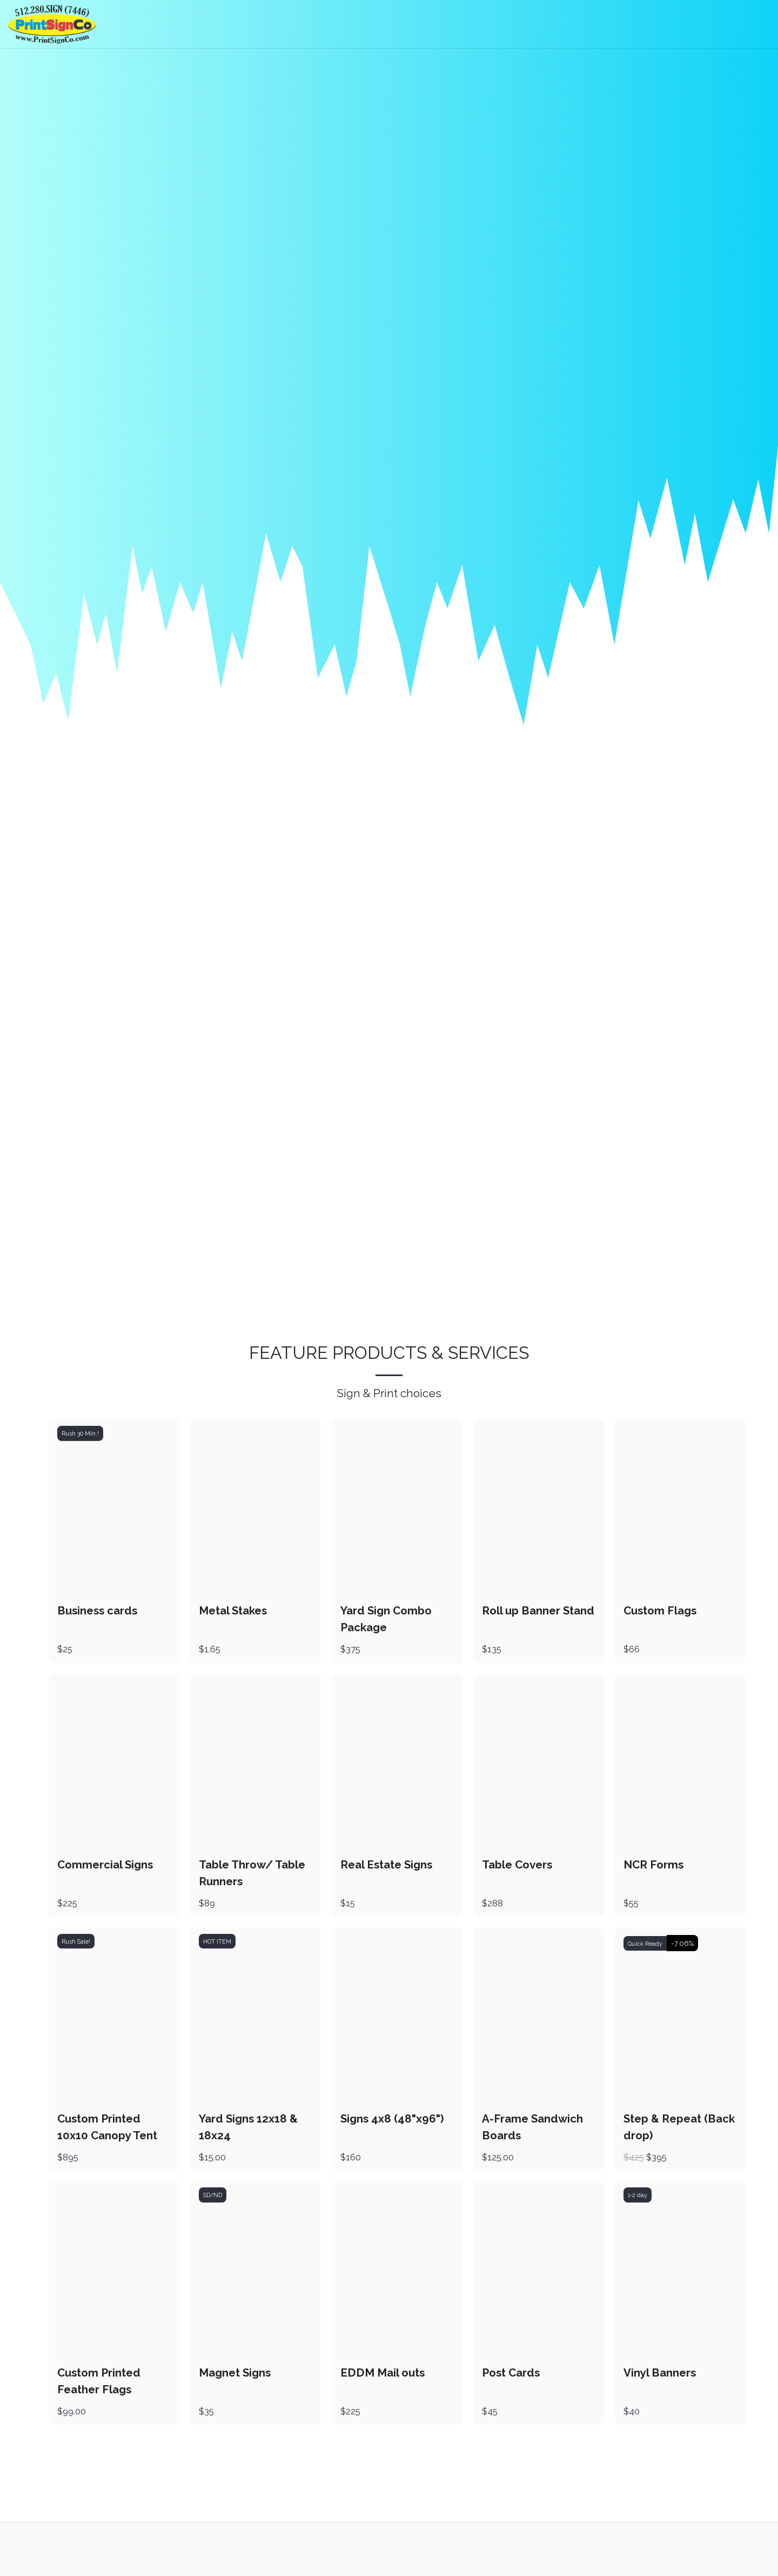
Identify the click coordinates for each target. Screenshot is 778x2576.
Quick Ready (645, 1947)
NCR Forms (653, 1868)
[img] (114, 1511)
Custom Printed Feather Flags (99, 2384)
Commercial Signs (105, 1868)
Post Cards (511, 2375)
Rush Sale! (76, 1944)
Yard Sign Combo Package (386, 1623)
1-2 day (637, 2198)
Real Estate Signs (386, 1868)
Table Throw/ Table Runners (252, 1877)
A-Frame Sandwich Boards (532, 2130)
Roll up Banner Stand (538, 1615)
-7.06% (682, 1947)
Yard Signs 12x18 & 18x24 (248, 2130)
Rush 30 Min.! (80, 1437)
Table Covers (517, 1868)
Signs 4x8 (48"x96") (392, 2121)
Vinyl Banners (659, 2375)
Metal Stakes (233, 1615)
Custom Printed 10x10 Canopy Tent (107, 2130)
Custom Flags (660, 1615)
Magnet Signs (235, 2375)
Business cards (97, 1615)
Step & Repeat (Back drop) (679, 2130)
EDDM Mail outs (382, 2375)
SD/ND (212, 2198)
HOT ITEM (217, 1944)
